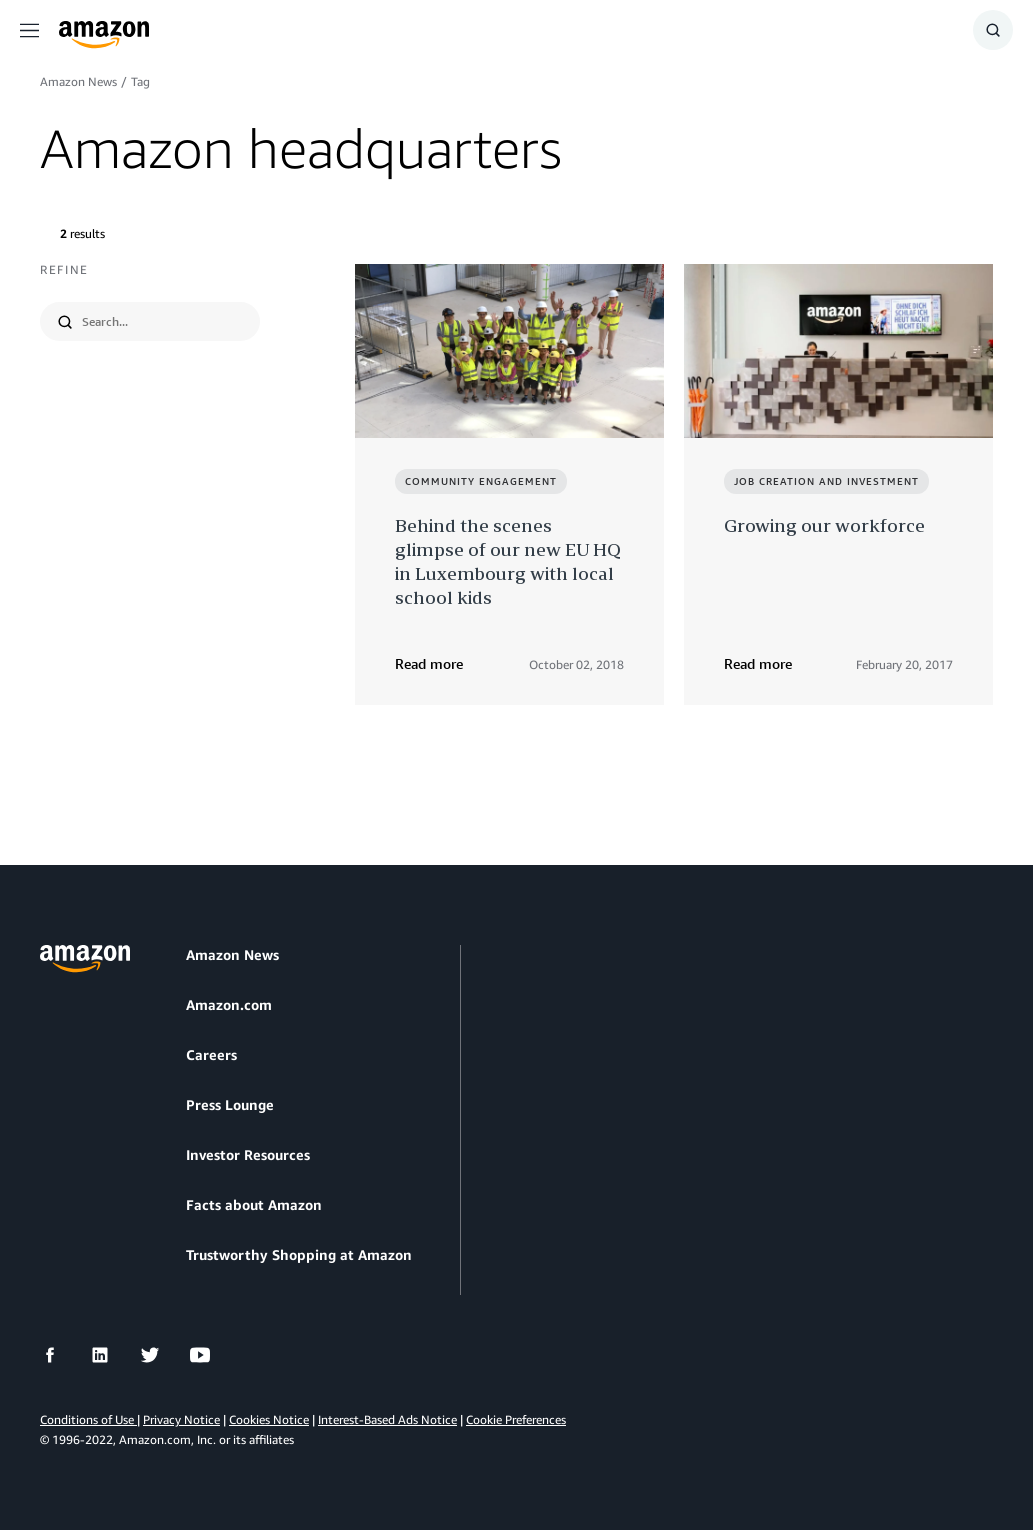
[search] (162, 321)
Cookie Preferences (516, 1419)
